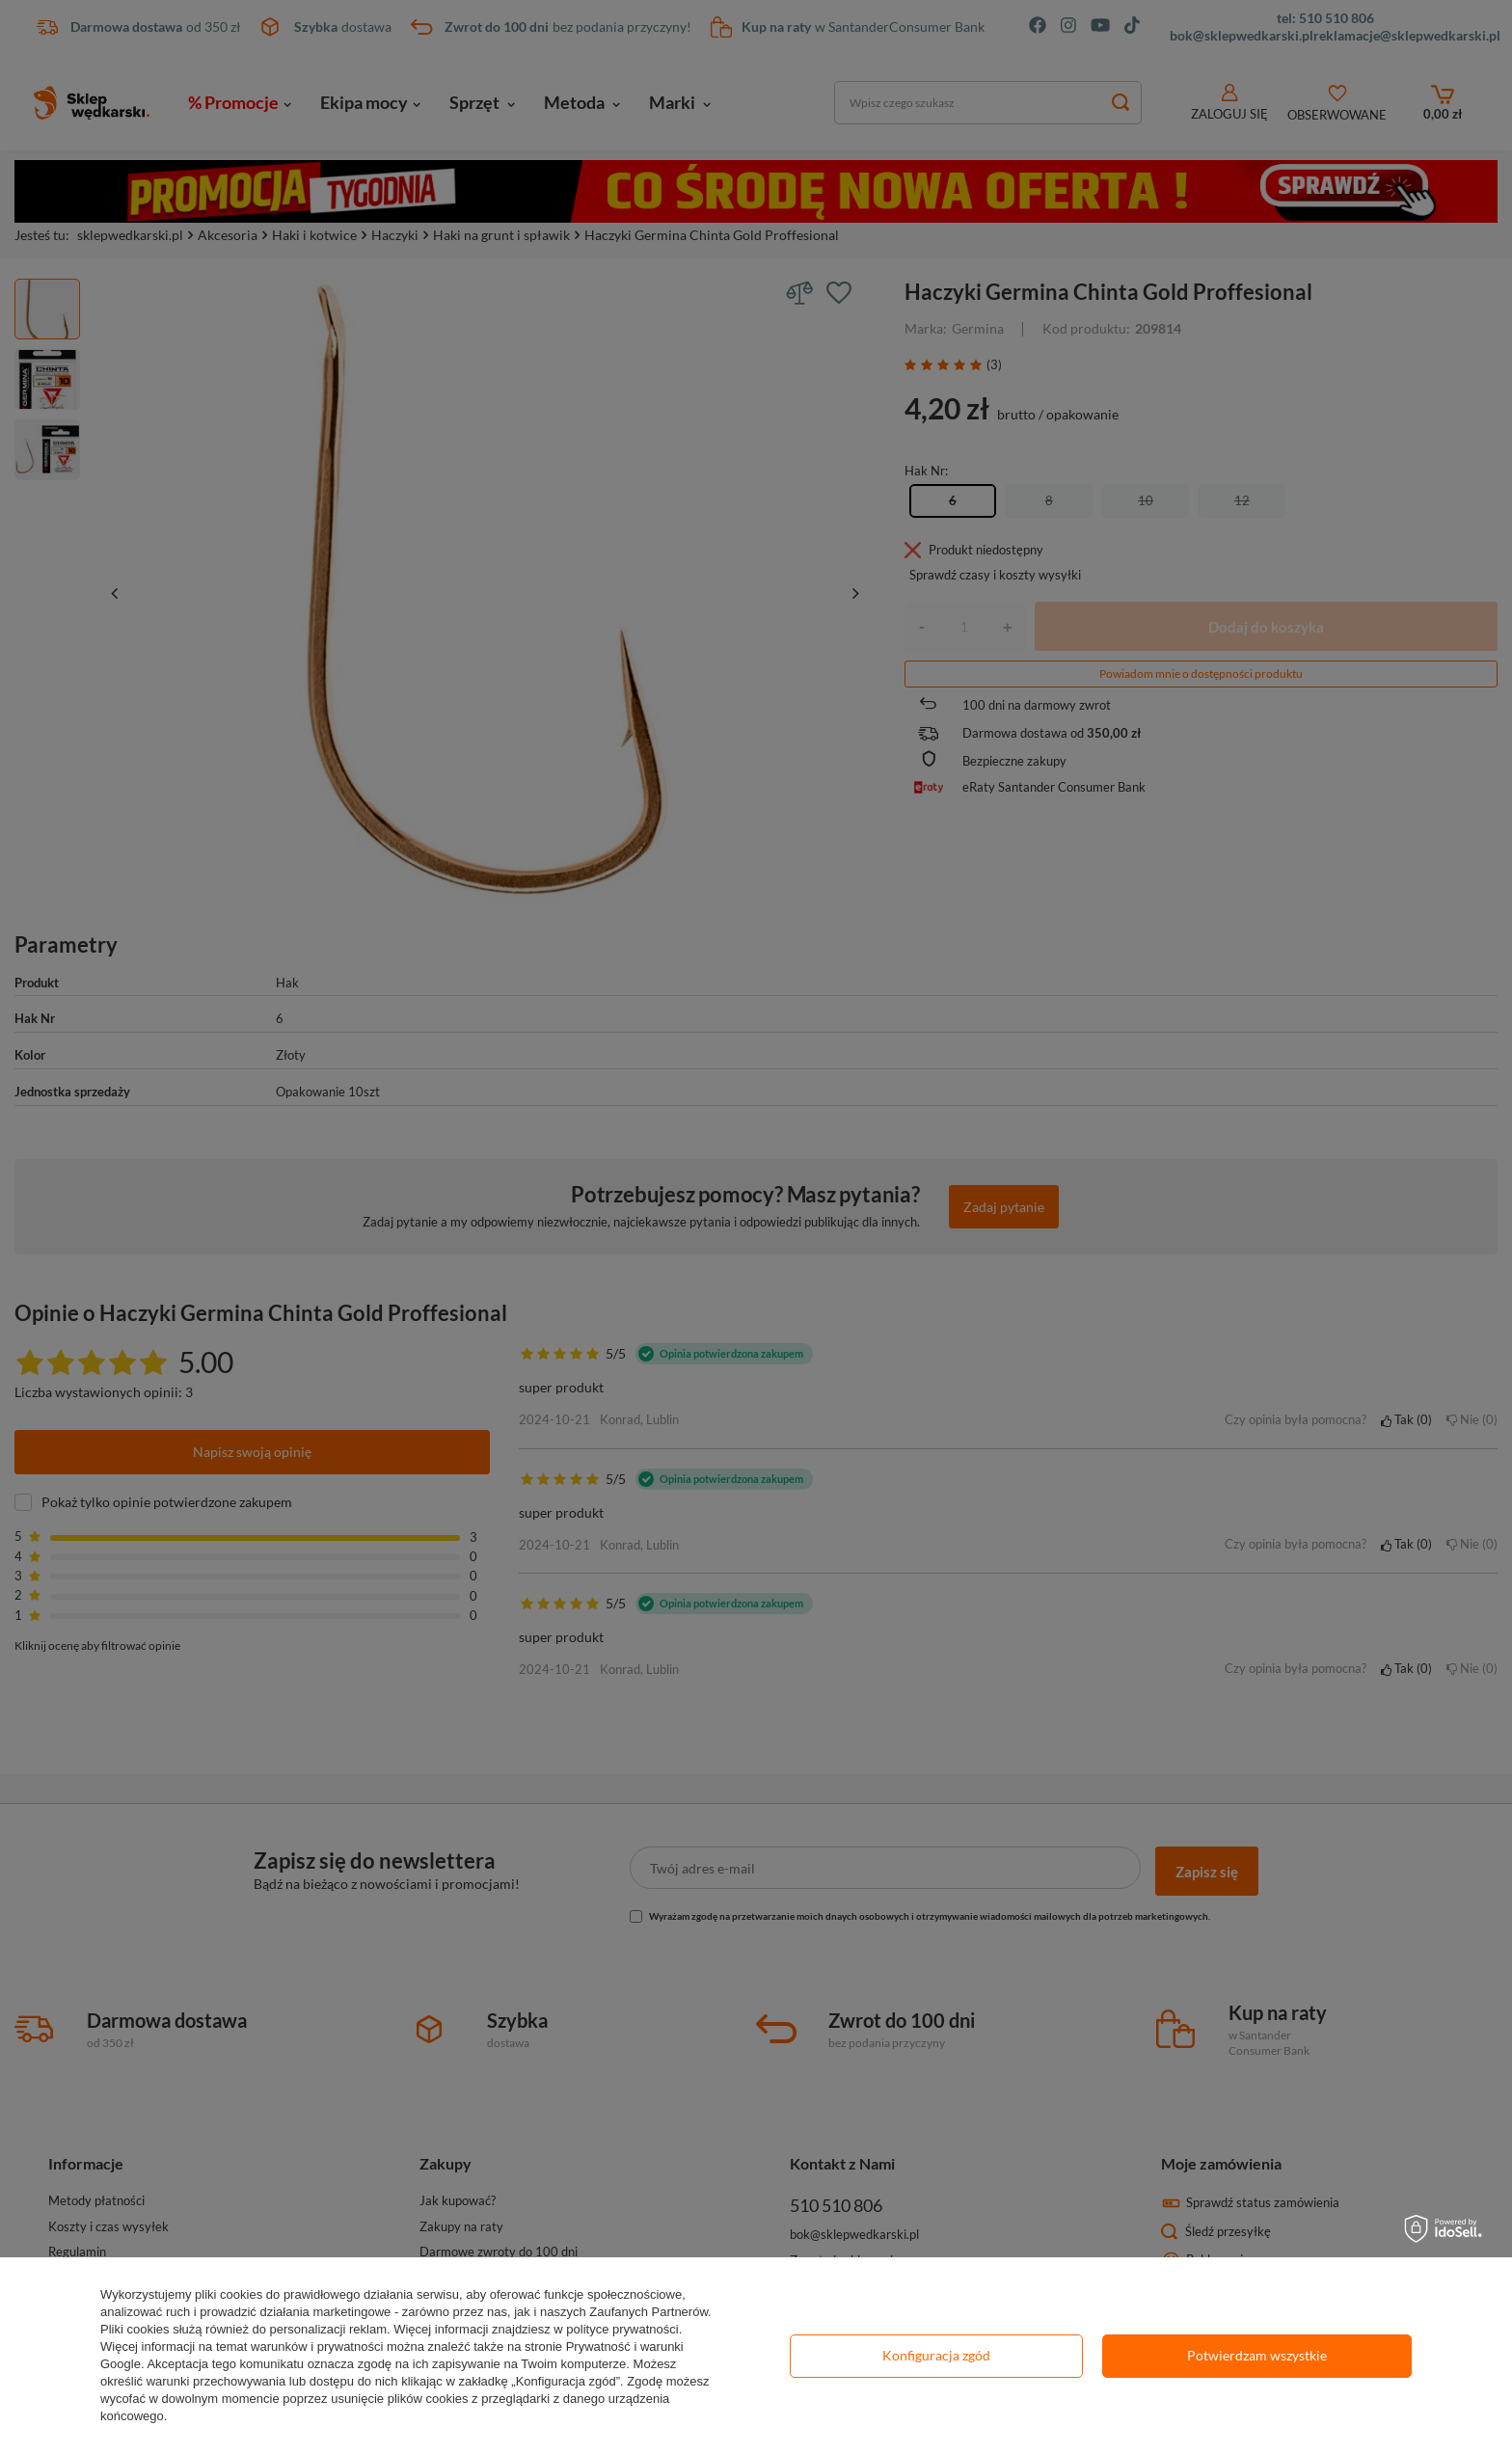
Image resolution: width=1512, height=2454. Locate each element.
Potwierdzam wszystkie (1257, 2355)
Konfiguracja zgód (936, 2355)
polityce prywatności (622, 2329)
